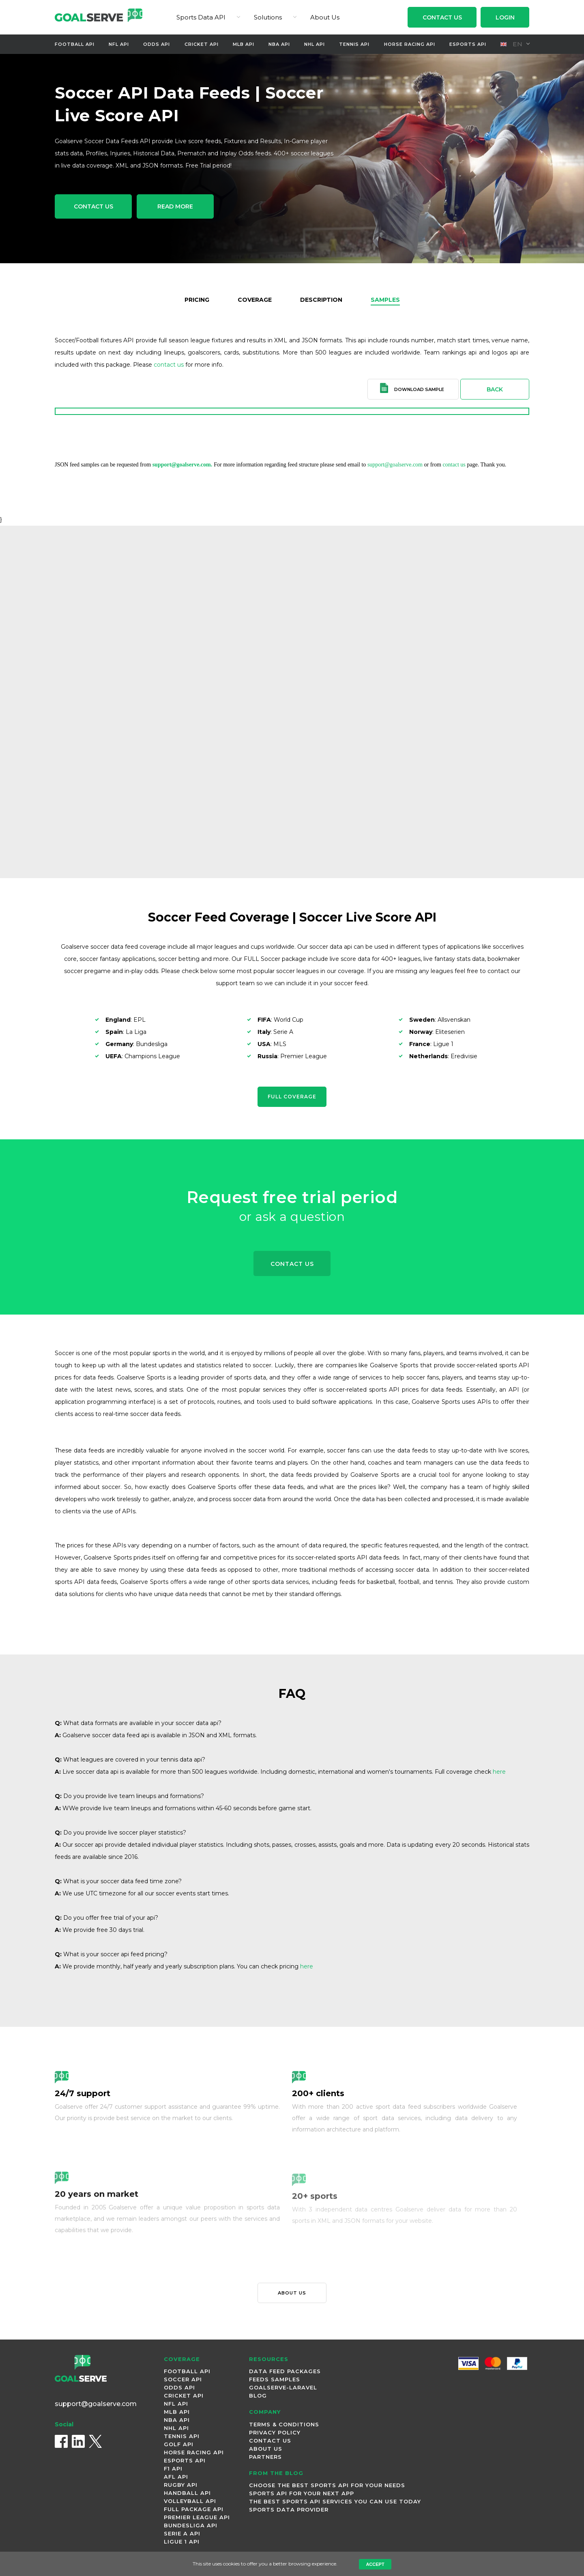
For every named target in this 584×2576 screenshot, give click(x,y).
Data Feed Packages (285, 2371)
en (511, 44)
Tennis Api (354, 44)
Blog (258, 2395)
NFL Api (119, 44)
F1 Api (173, 2468)
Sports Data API (200, 17)
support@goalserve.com (395, 465)
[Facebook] (61, 2441)
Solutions (268, 17)
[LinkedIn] (78, 2441)
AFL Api (176, 2476)
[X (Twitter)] (95, 2441)
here (499, 1771)
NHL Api (314, 44)
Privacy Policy (275, 2432)
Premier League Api (197, 2517)
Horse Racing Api (409, 44)
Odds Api (156, 44)
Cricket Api (202, 44)
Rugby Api (181, 2484)
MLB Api (243, 44)
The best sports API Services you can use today (335, 2501)
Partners (265, 2457)
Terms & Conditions (284, 2424)
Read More (175, 206)
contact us (169, 364)
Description (321, 299)
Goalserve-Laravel (283, 2387)
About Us (324, 17)
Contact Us (442, 17)
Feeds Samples (274, 2379)
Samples (385, 299)
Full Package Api (193, 2509)
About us (292, 2293)
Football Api (74, 44)
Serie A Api (182, 2533)
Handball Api (187, 2493)
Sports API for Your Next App (301, 2493)
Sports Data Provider (288, 2509)
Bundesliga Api (190, 2525)
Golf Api (178, 2444)
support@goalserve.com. (182, 465)
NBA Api (279, 44)
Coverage (255, 299)
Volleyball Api (190, 2501)
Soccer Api (183, 2379)
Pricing (197, 299)
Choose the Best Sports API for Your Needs (327, 2485)
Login (505, 17)
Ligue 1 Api (182, 2541)
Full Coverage (292, 1097)
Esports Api (467, 44)
